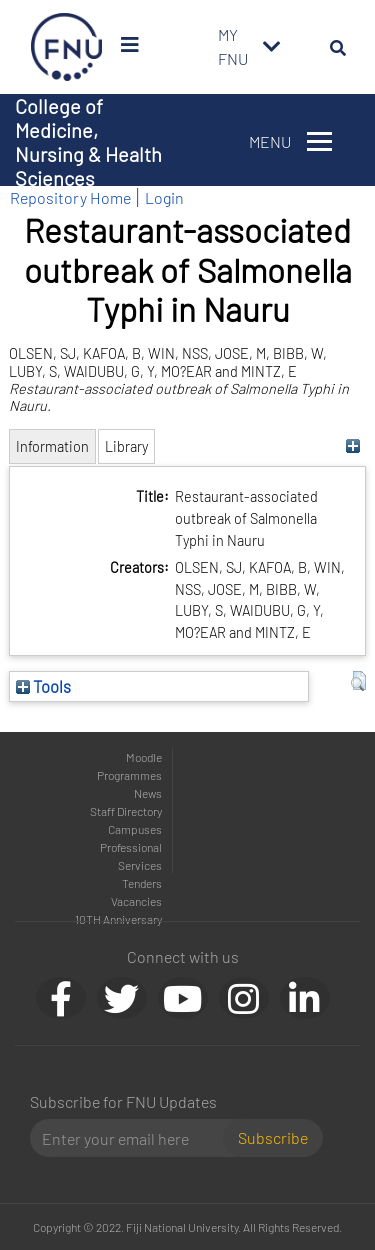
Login (164, 197)
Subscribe (273, 1137)
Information (52, 446)
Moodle (144, 757)
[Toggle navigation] (272, 47)
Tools (43, 686)
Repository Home (70, 197)
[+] (353, 446)
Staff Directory (126, 811)
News (148, 793)
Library (126, 446)
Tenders (142, 883)
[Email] (134, 1138)
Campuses (135, 829)
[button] (358, 681)
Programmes (129, 775)
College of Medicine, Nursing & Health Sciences (88, 142)
